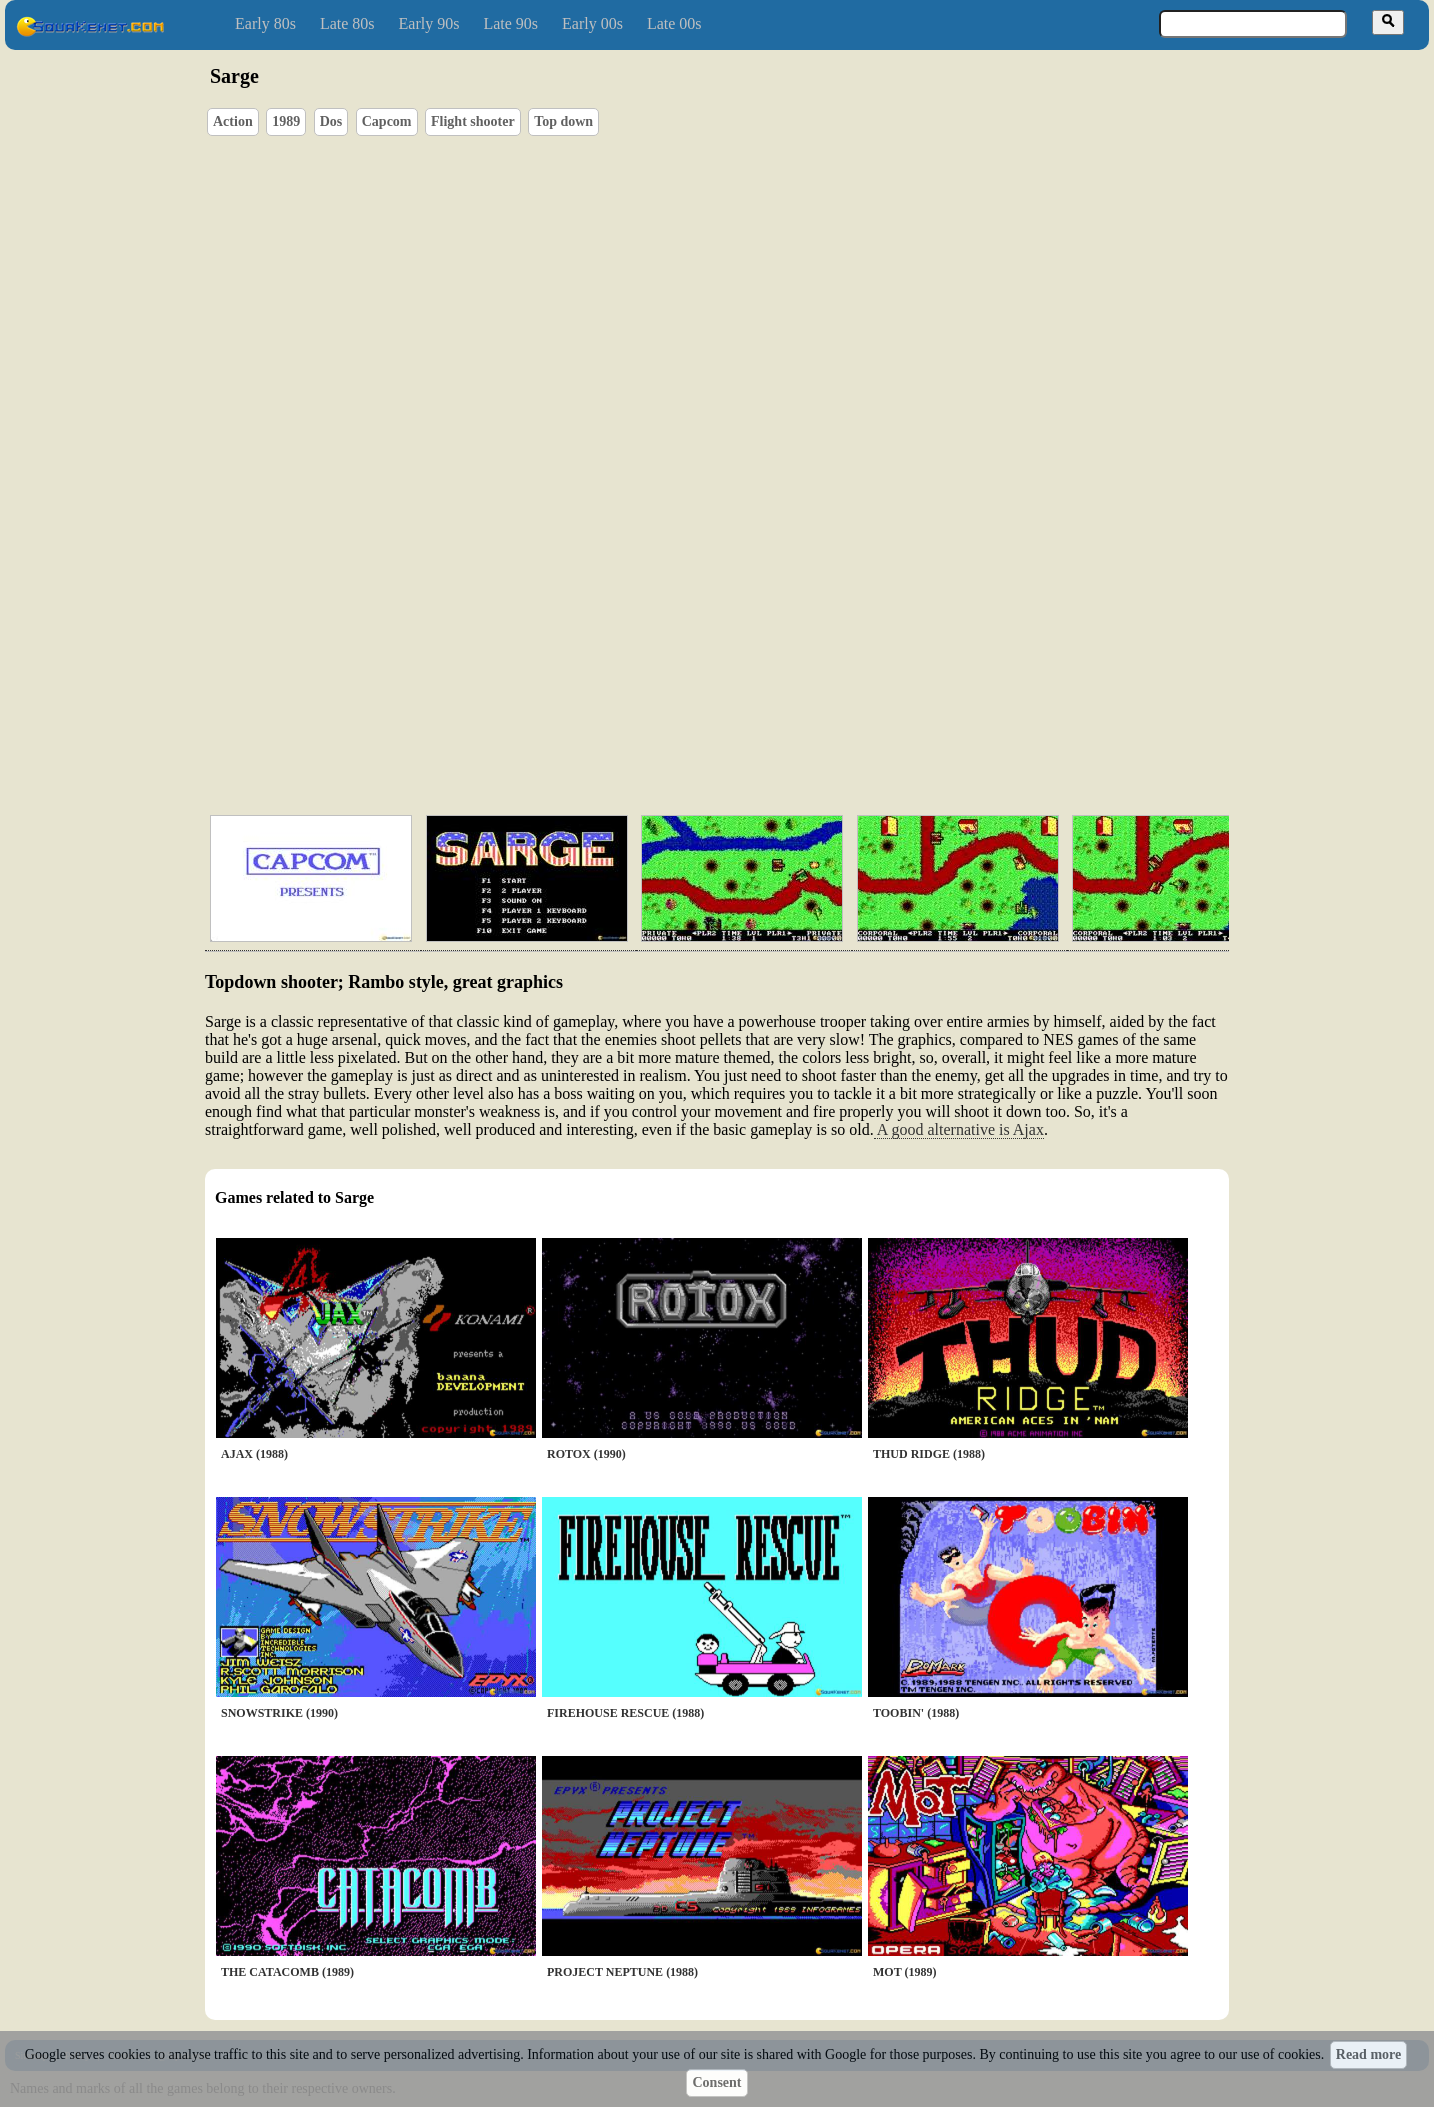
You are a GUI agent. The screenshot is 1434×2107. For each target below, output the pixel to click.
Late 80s (347, 23)
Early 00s (592, 23)
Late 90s (510, 23)
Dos (331, 121)
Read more (1368, 2054)
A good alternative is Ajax (959, 1129)
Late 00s (674, 23)
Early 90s (429, 23)
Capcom (387, 121)
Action (233, 121)
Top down (563, 121)
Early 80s (265, 23)
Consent (716, 2082)
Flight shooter (473, 121)
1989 (286, 121)
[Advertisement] (774, 705)
